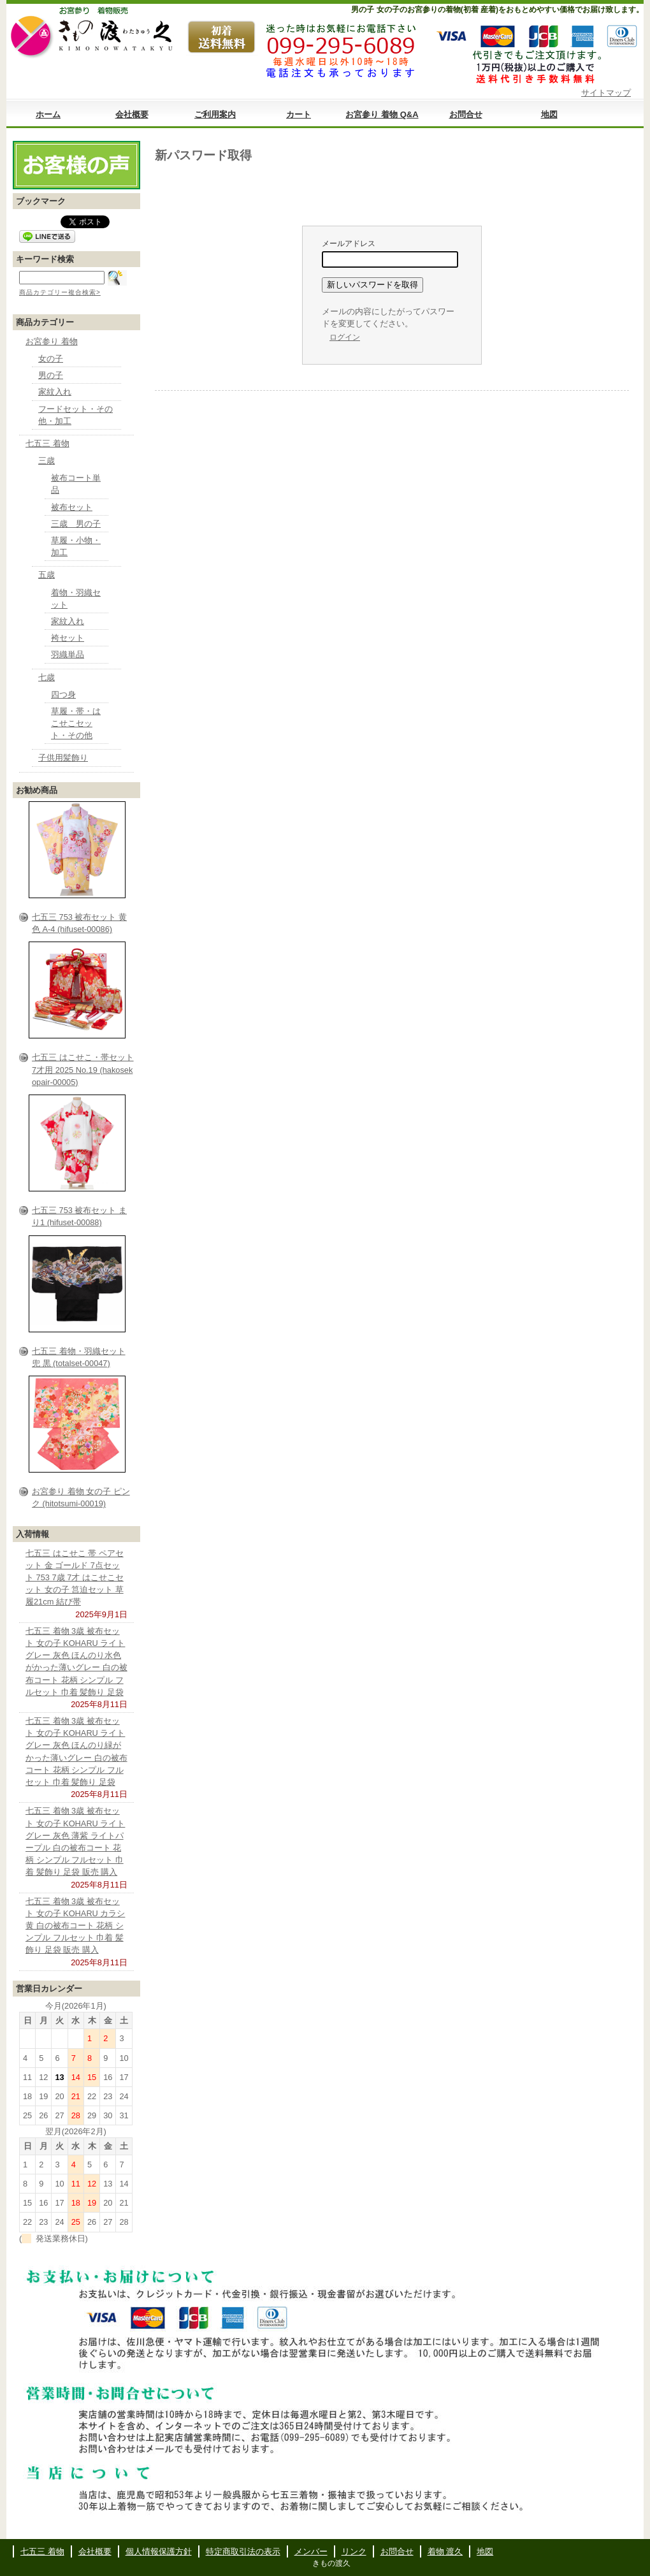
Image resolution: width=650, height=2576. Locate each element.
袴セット (67, 638)
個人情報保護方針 (159, 2551)
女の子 (50, 358)
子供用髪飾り (63, 757)
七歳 (46, 677)
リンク (354, 2551)
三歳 (46, 460)
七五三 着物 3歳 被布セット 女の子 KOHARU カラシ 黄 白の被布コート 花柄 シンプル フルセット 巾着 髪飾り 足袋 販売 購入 (75, 1925)
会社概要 (131, 114)
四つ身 (63, 694)
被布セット (71, 507)
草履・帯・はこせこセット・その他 (76, 723)
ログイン (344, 337)
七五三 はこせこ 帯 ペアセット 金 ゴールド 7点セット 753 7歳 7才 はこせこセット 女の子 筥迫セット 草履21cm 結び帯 (74, 1577)
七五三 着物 (47, 443)
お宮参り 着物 (51, 341)
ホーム (48, 114)
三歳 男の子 (76, 523)
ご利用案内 (215, 114)
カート (298, 114)
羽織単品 (67, 654)
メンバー (311, 2551)
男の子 (50, 375)
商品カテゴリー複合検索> (60, 292)
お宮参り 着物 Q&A (381, 114)
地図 (549, 114)
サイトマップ (606, 93)
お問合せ (465, 114)
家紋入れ (54, 392)
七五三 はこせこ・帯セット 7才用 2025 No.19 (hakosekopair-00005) (83, 1069)
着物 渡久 (445, 2551)
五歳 (46, 574)
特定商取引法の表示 (243, 2551)
